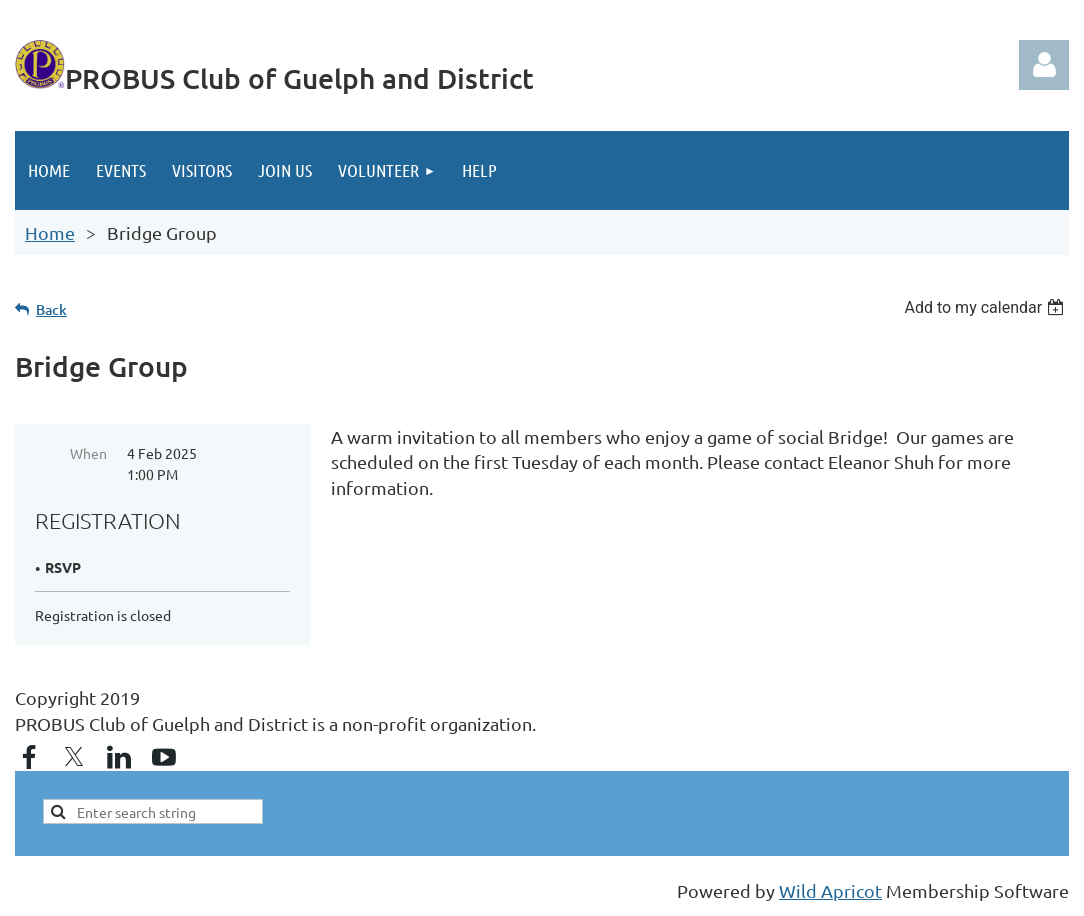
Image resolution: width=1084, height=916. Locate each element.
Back (51, 309)
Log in (1044, 65)
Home (50, 232)
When (88, 453)
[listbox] (986, 307)
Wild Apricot (830, 890)
